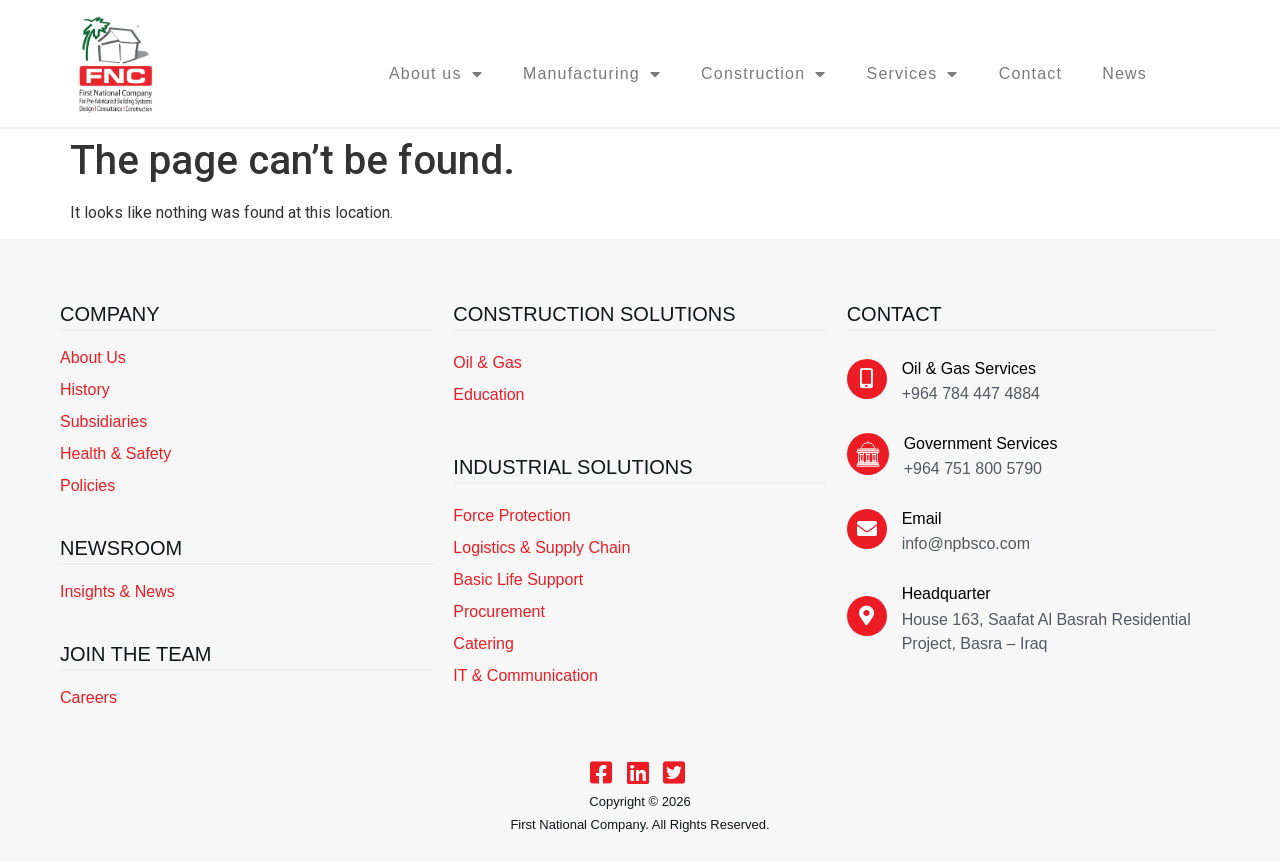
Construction (763, 74)
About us (436, 74)
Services (913, 74)
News (1124, 73)
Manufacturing (592, 74)
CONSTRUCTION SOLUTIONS (594, 314)
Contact (1031, 73)
